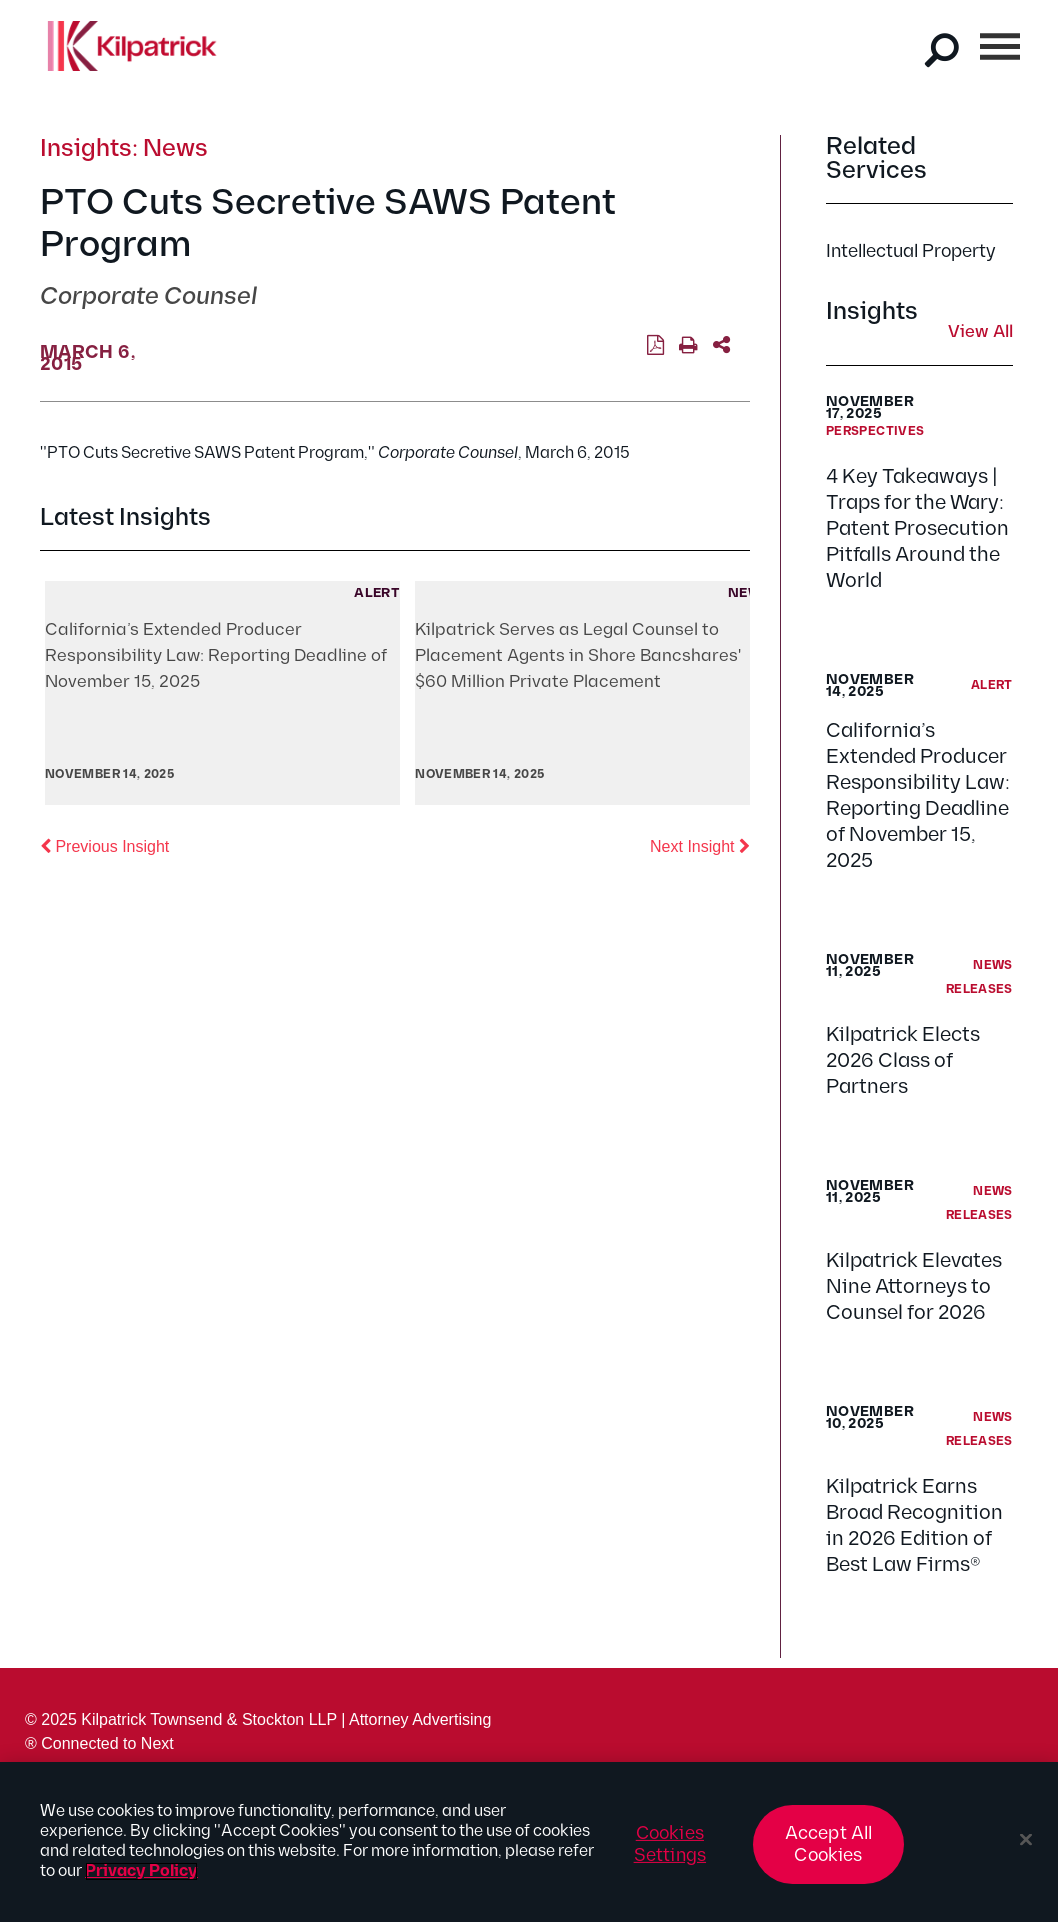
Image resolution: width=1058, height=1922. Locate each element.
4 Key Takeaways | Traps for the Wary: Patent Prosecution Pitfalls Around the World (917, 529)
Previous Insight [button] (104, 845)
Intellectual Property (911, 251)
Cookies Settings (670, 1844)
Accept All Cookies (829, 1844)
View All (980, 333)
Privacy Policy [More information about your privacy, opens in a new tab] (141, 1871)
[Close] (1026, 1840)
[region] (529, 1842)
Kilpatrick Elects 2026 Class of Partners (903, 1061)
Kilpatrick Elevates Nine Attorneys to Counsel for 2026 (914, 1287)
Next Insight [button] (700, 845)
